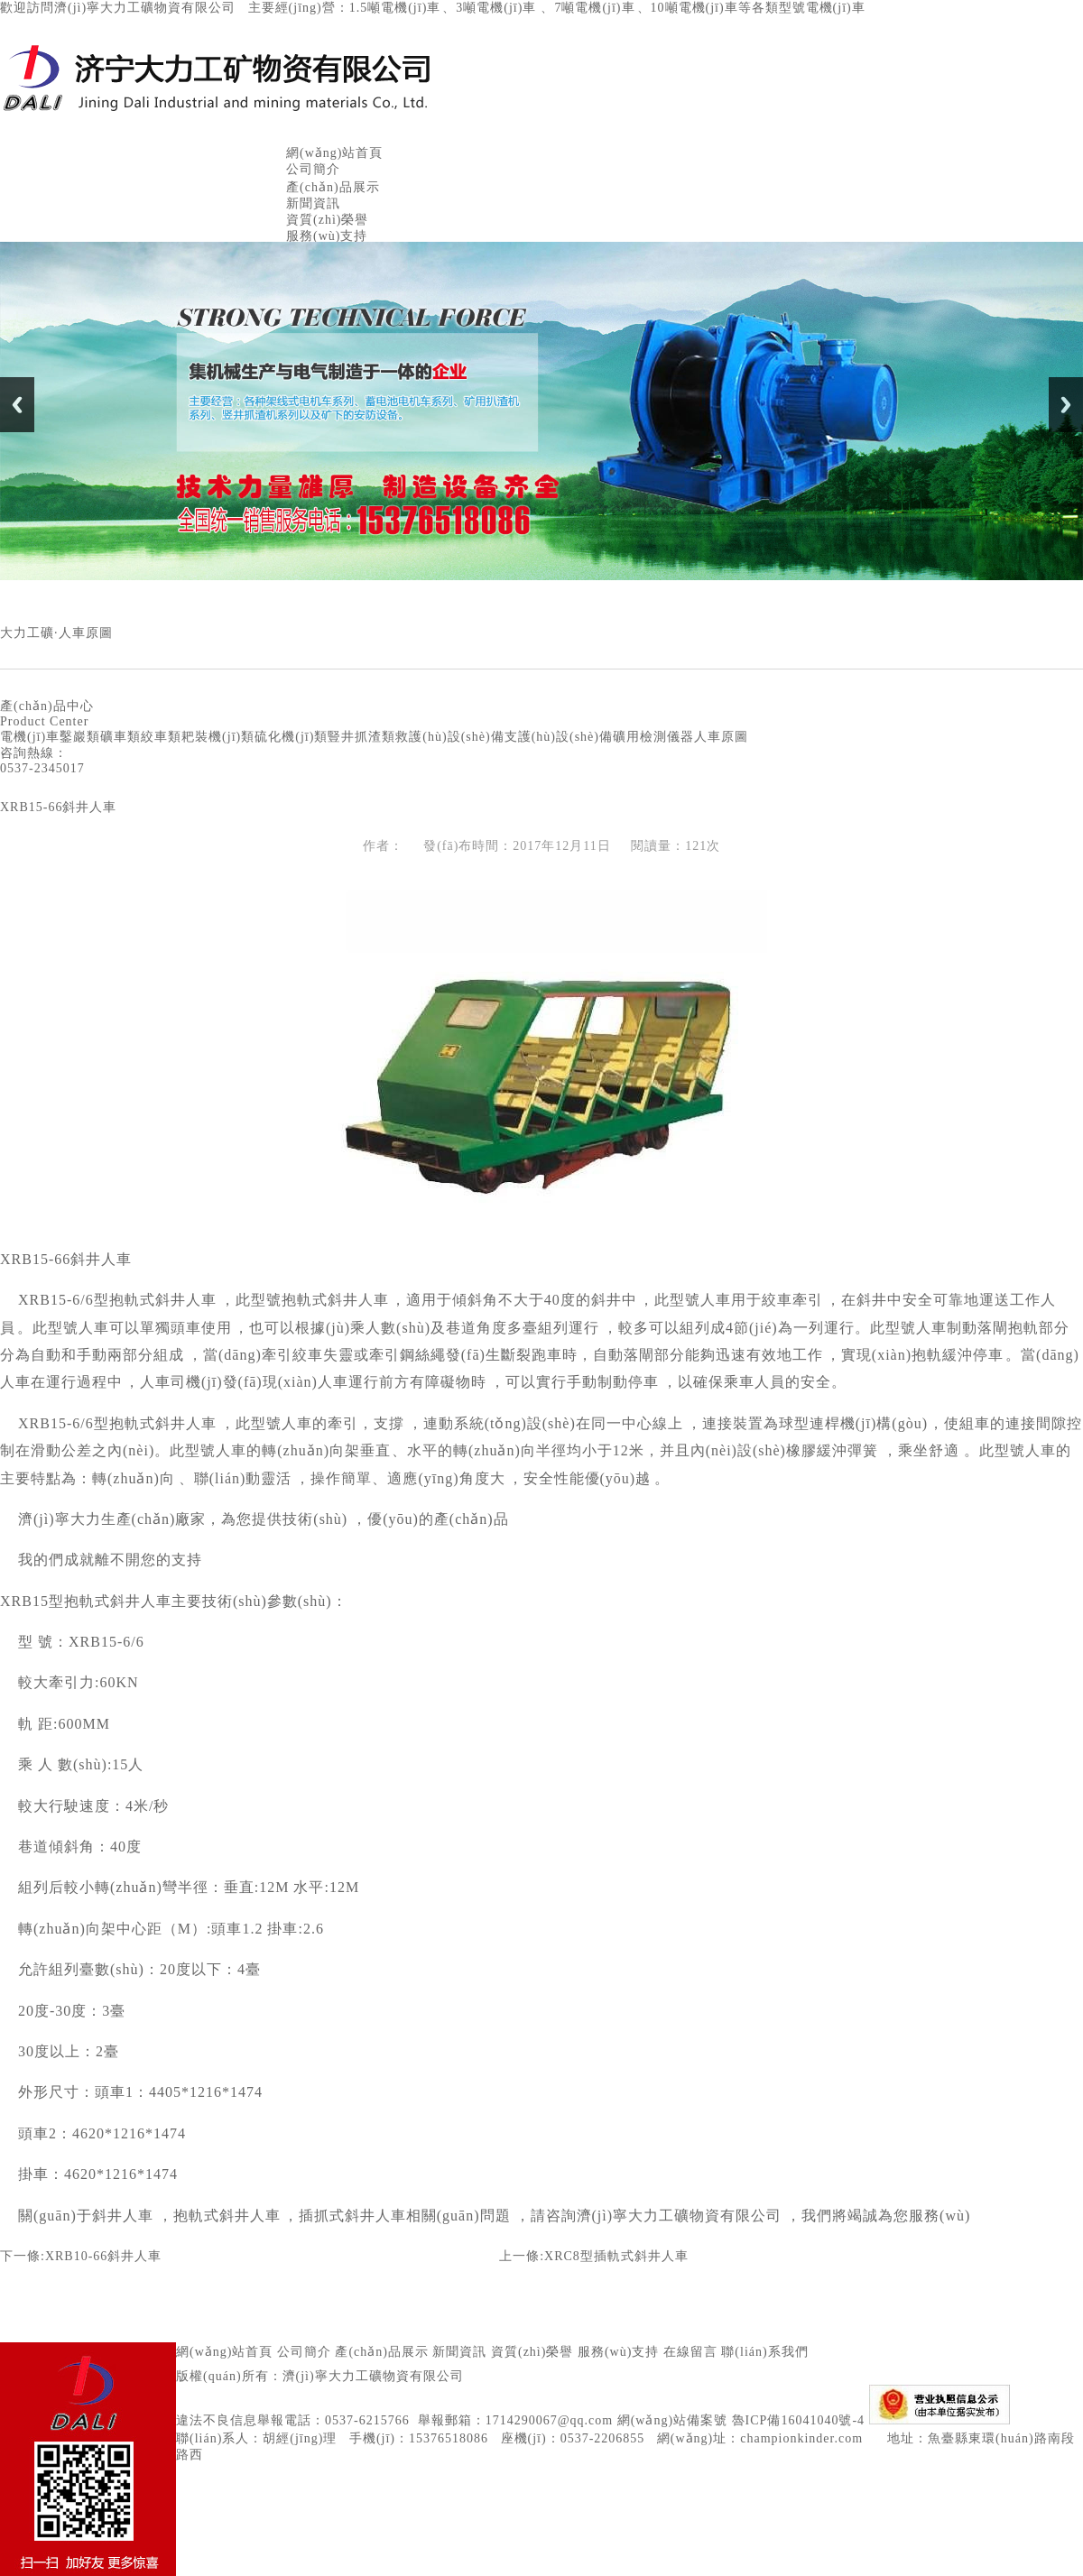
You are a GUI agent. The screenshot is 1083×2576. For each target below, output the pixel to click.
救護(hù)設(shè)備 (449, 736)
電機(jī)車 (30, 736)
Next (1066, 404)
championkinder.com (801, 2438)
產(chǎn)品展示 (333, 187)
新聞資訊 (313, 203)
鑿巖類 (80, 736)
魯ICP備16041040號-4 (798, 2420)
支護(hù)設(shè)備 (558, 736)
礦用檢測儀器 (653, 736)
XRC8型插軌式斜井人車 (616, 2256)
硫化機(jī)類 (291, 736)
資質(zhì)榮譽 (327, 219)
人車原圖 (721, 736)
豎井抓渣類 (361, 736)
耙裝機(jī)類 (218, 736)
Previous (17, 404)
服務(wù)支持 (326, 236)
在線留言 (690, 2352)
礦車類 (120, 736)
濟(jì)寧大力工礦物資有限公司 (373, 2376)
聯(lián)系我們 (764, 2352)
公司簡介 (313, 169)
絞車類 (161, 736)
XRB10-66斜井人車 (103, 2256)
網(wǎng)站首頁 (334, 153)
